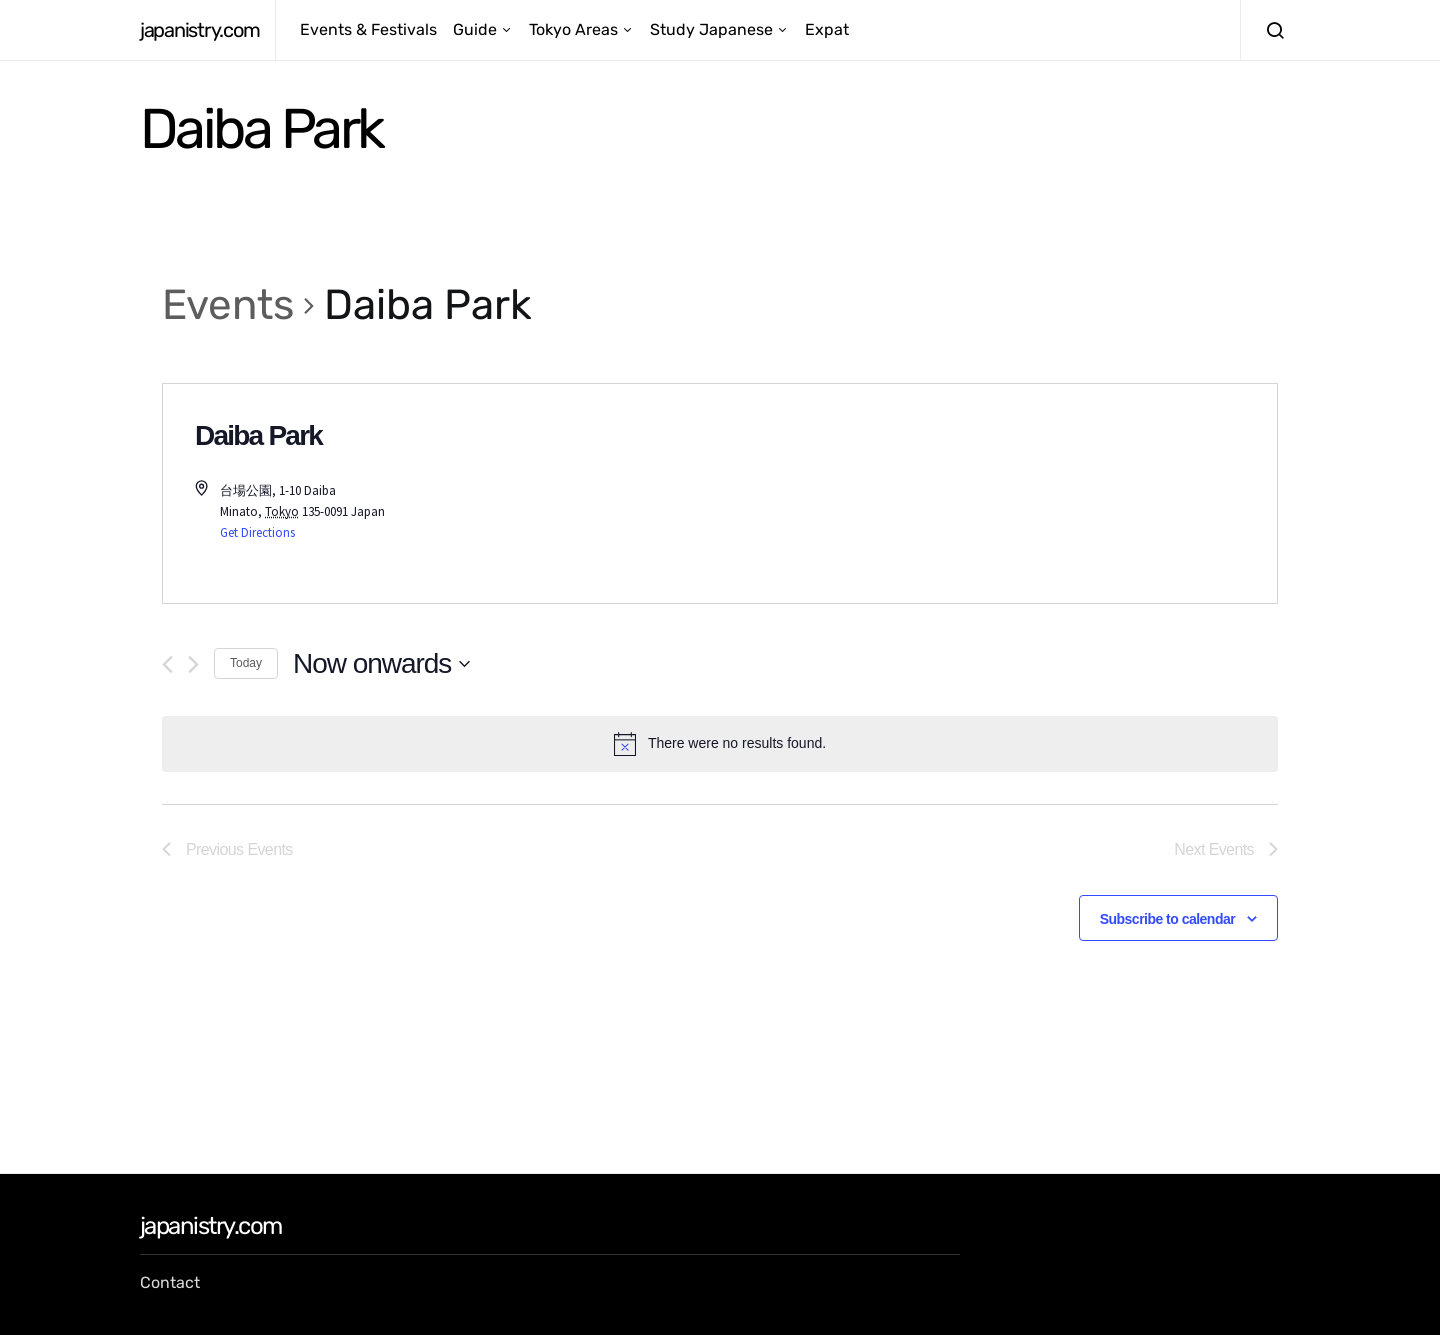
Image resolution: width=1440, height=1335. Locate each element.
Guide (475, 29)
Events (228, 305)
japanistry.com (199, 30)
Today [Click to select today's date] (246, 663)
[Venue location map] (998, 493)
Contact (170, 1282)
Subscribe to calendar (1167, 919)
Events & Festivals (368, 29)
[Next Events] (193, 664)
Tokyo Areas (573, 29)
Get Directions (257, 532)
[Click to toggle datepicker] (381, 664)
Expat (827, 29)
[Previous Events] (167, 664)
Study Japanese (711, 29)
